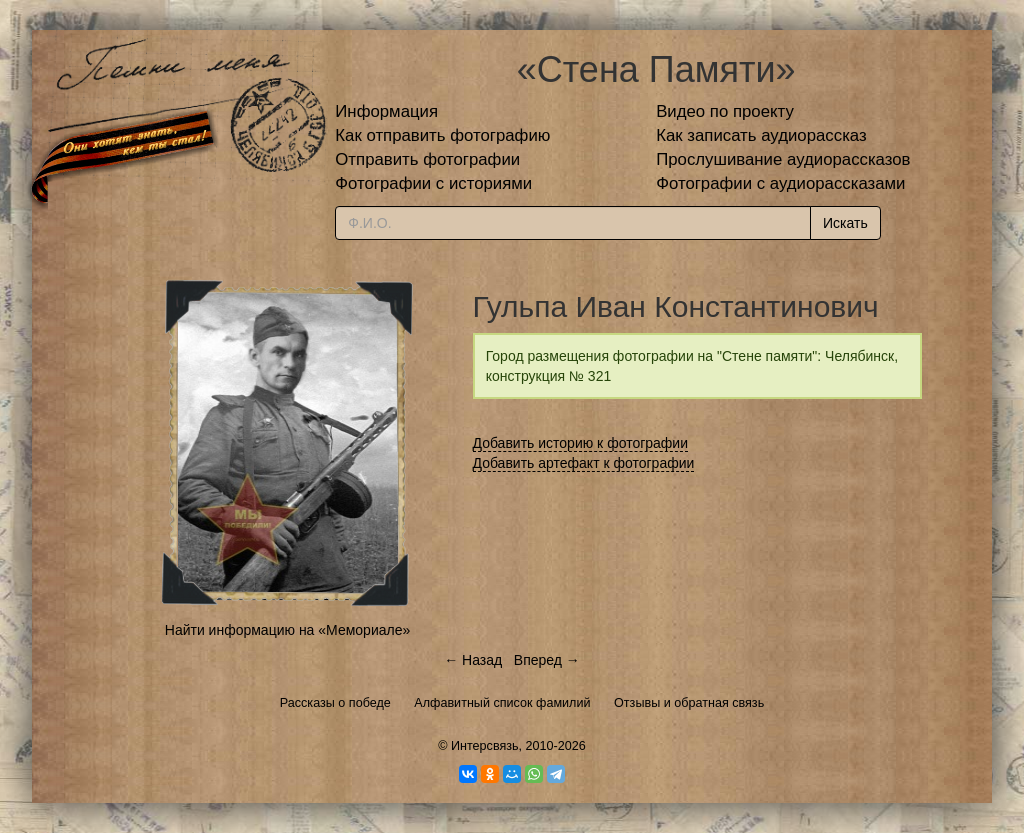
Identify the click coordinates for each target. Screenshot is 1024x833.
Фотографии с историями (433, 183)
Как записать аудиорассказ (761, 135)
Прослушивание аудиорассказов (783, 159)
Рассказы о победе (335, 703)
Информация (386, 111)
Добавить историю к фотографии (581, 443)
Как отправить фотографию (442, 135)
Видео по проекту (725, 111)
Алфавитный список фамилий (502, 703)
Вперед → (547, 660)
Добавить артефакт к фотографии (584, 463)
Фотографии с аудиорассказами (780, 183)
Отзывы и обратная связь (689, 703)
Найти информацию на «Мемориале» (287, 630)
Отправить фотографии (427, 159)
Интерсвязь (485, 746)
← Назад (473, 660)
